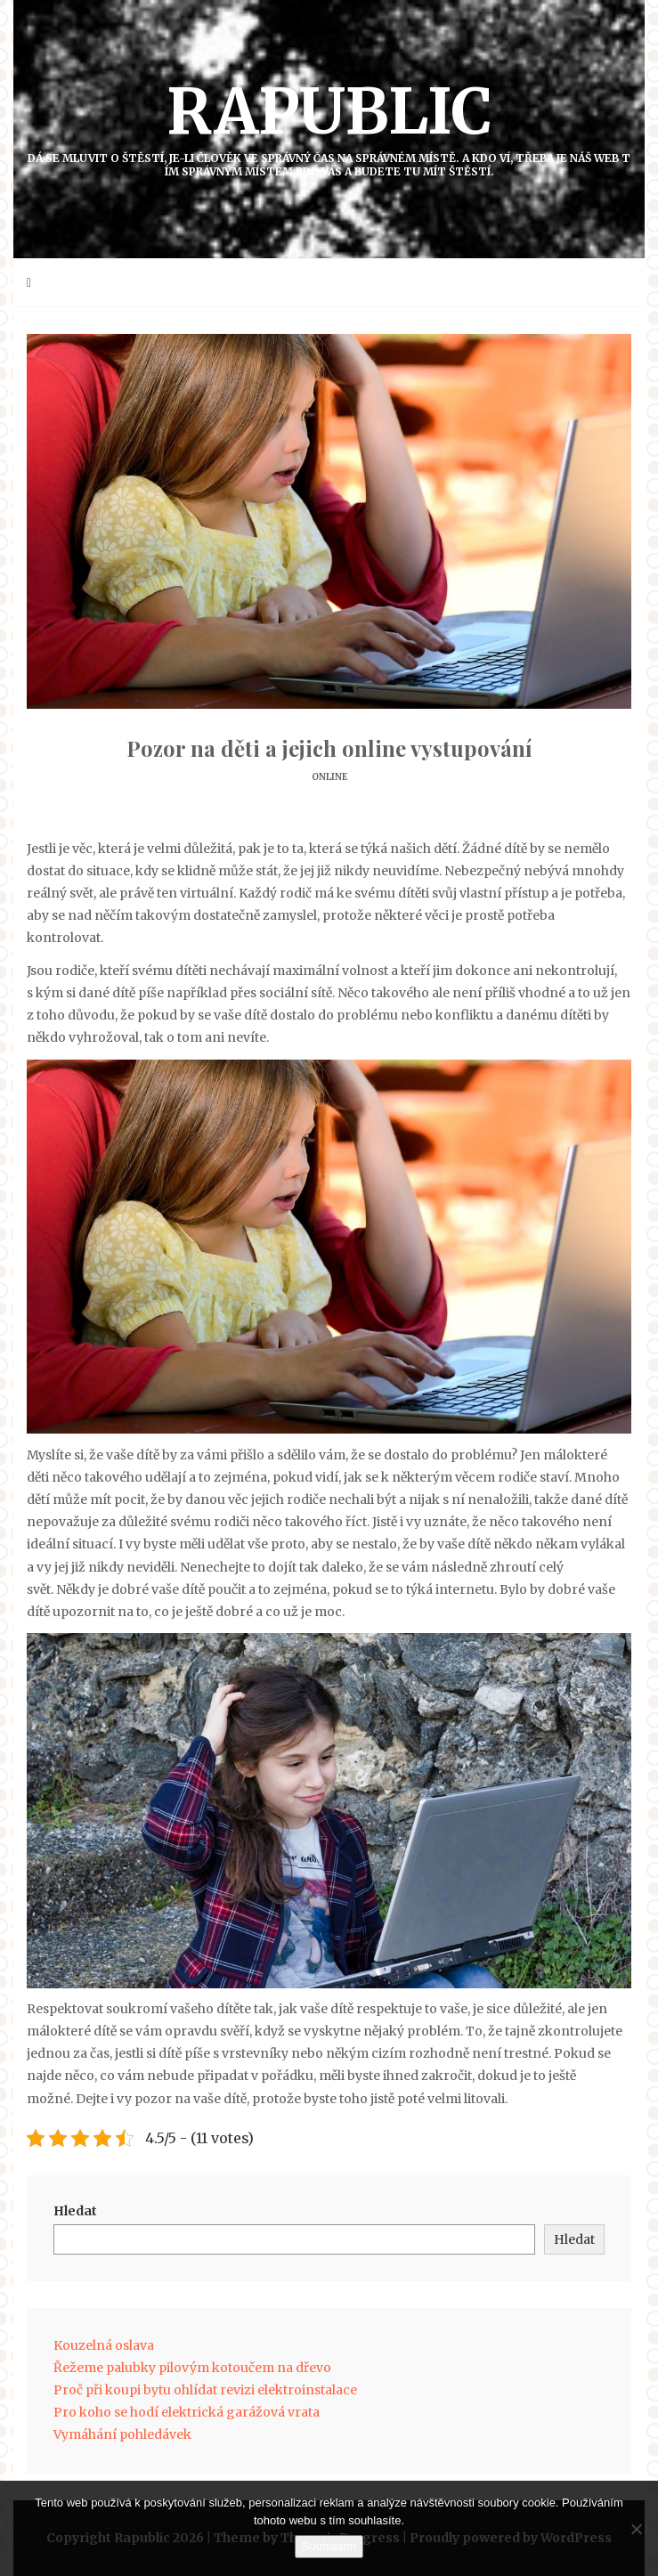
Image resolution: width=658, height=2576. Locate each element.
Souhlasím (329, 2546)
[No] (636, 2529)
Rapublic (329, 125)
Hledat (75, 2211)
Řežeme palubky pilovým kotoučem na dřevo (192, 2368)
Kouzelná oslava (103, 2345)
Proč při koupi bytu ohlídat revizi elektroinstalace (205, 2390)
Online (329, 777)
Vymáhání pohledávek (122, 2434)
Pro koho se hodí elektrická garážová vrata (186, 2412)
